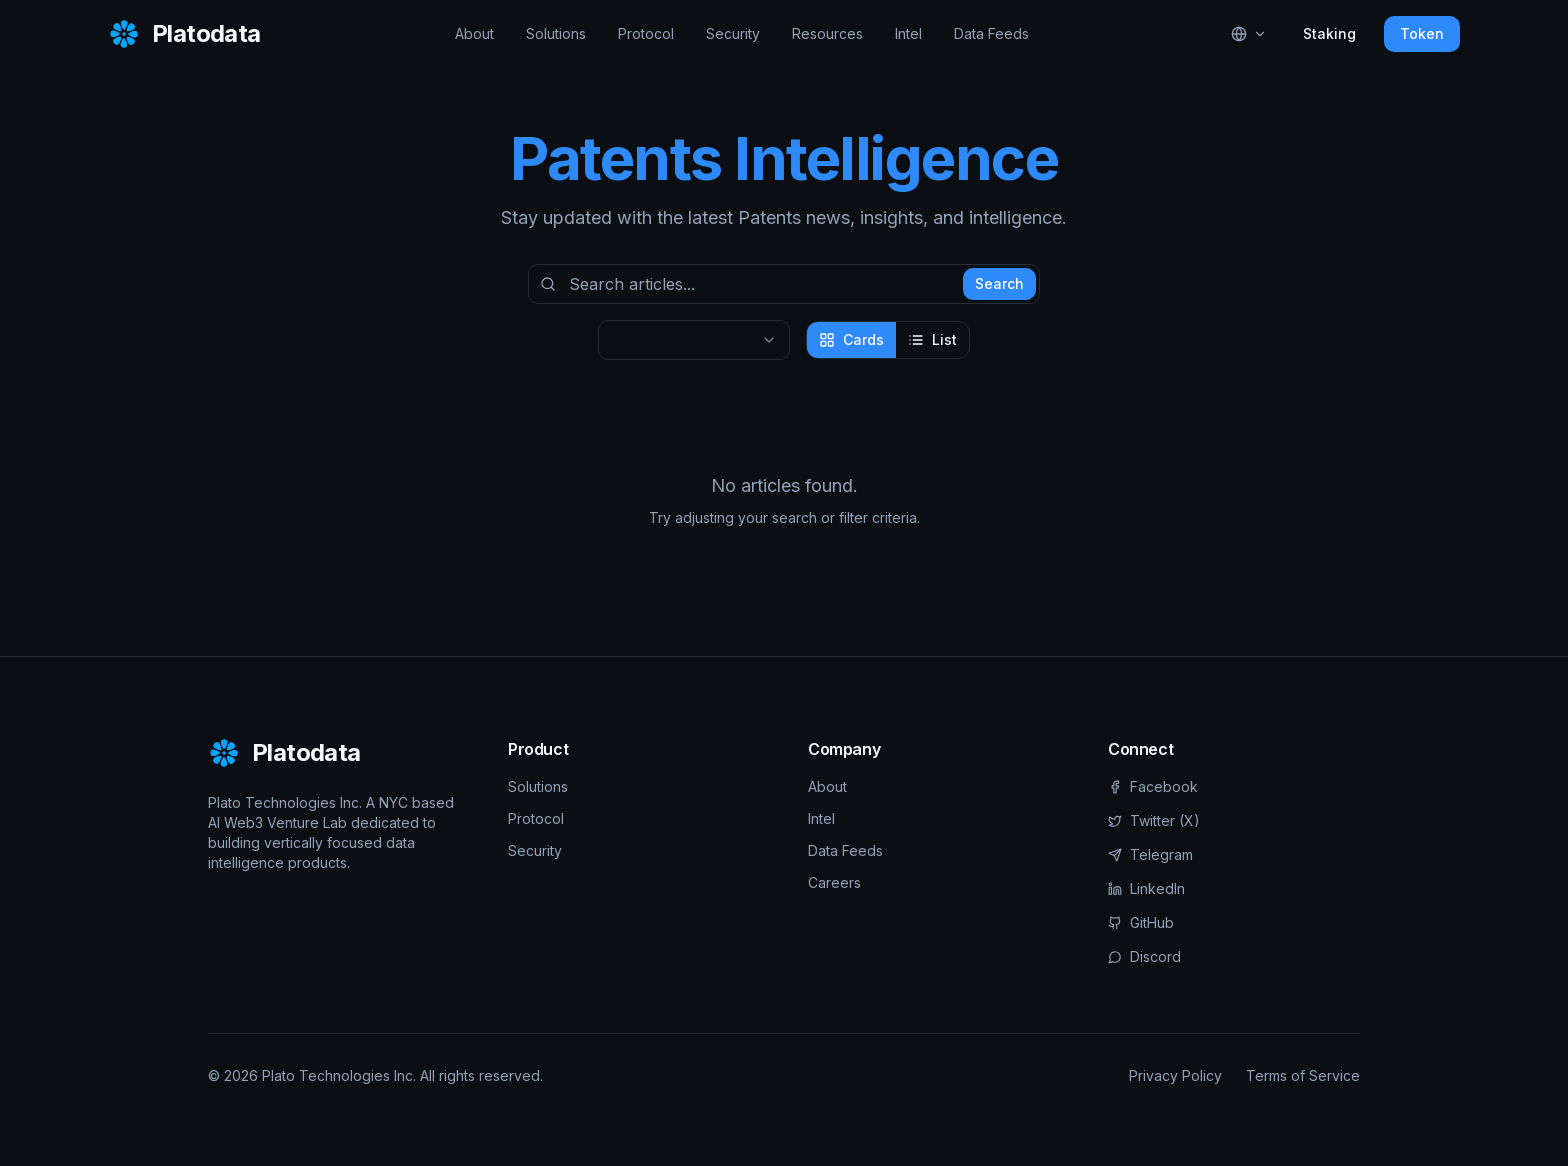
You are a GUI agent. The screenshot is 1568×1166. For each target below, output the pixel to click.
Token (1422, 33)
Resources (827, 33)
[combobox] (694, 340)
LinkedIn (1146, 888)
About (474, 33)
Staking (1329, 33)
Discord (1144, 956)
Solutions (556, 33)
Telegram (1150, 854)
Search (999, 283)
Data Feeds (991, 33)
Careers (834, 882)
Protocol (646, 33)
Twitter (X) (1154, 820)
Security (733, 33)
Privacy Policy (1175, 1075)
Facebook (1153, 786)
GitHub (1141, 922)
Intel (908, 33)
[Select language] (1249, 34)
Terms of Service (1303, 1075)
